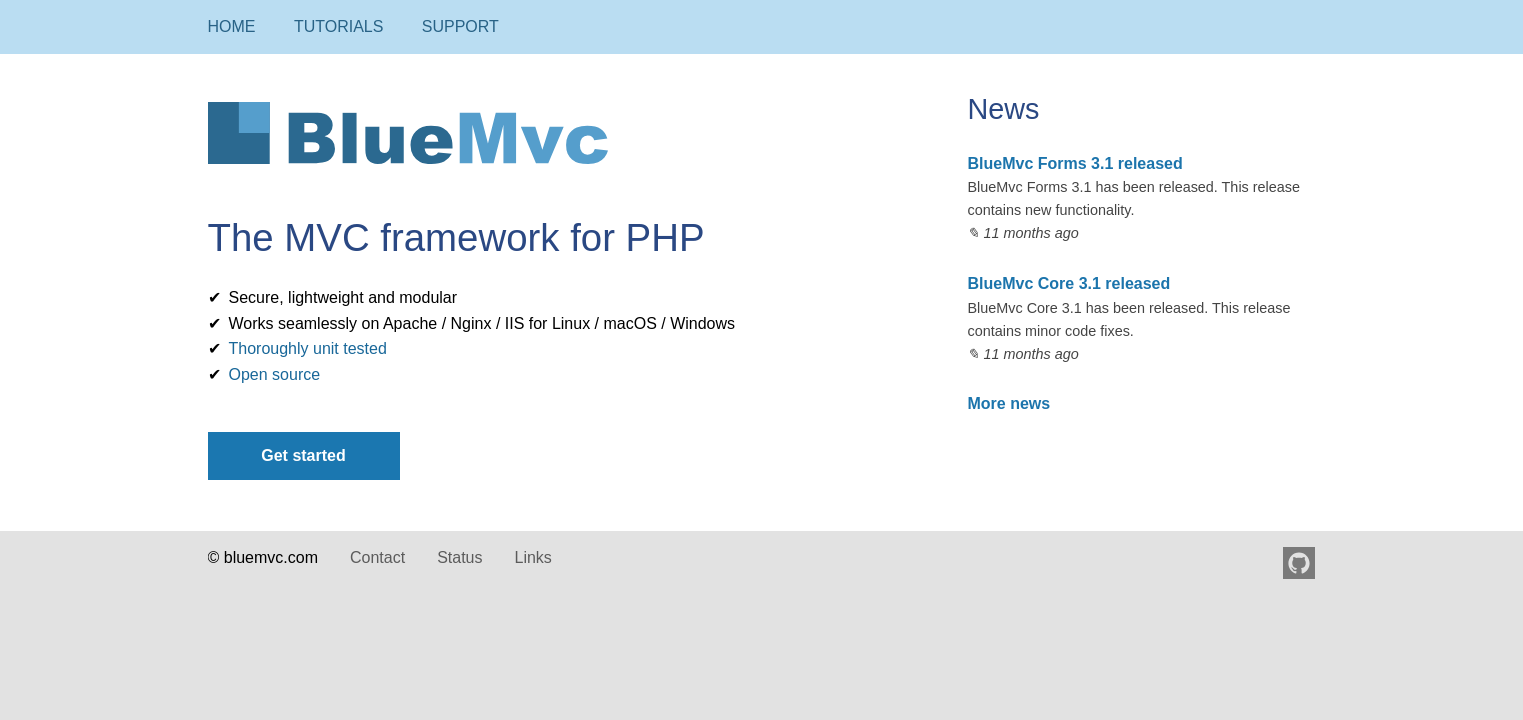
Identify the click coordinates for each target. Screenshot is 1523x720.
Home (232, 26)
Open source (275, 374)
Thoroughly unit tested (308, 348)
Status (459, 557)
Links (532, 557)
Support (460, 26)
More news (1008, 403)
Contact (377, 557)
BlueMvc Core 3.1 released (1068, 283)
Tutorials (339, 26)
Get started (303, 455)
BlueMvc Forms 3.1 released (1074, 163)
